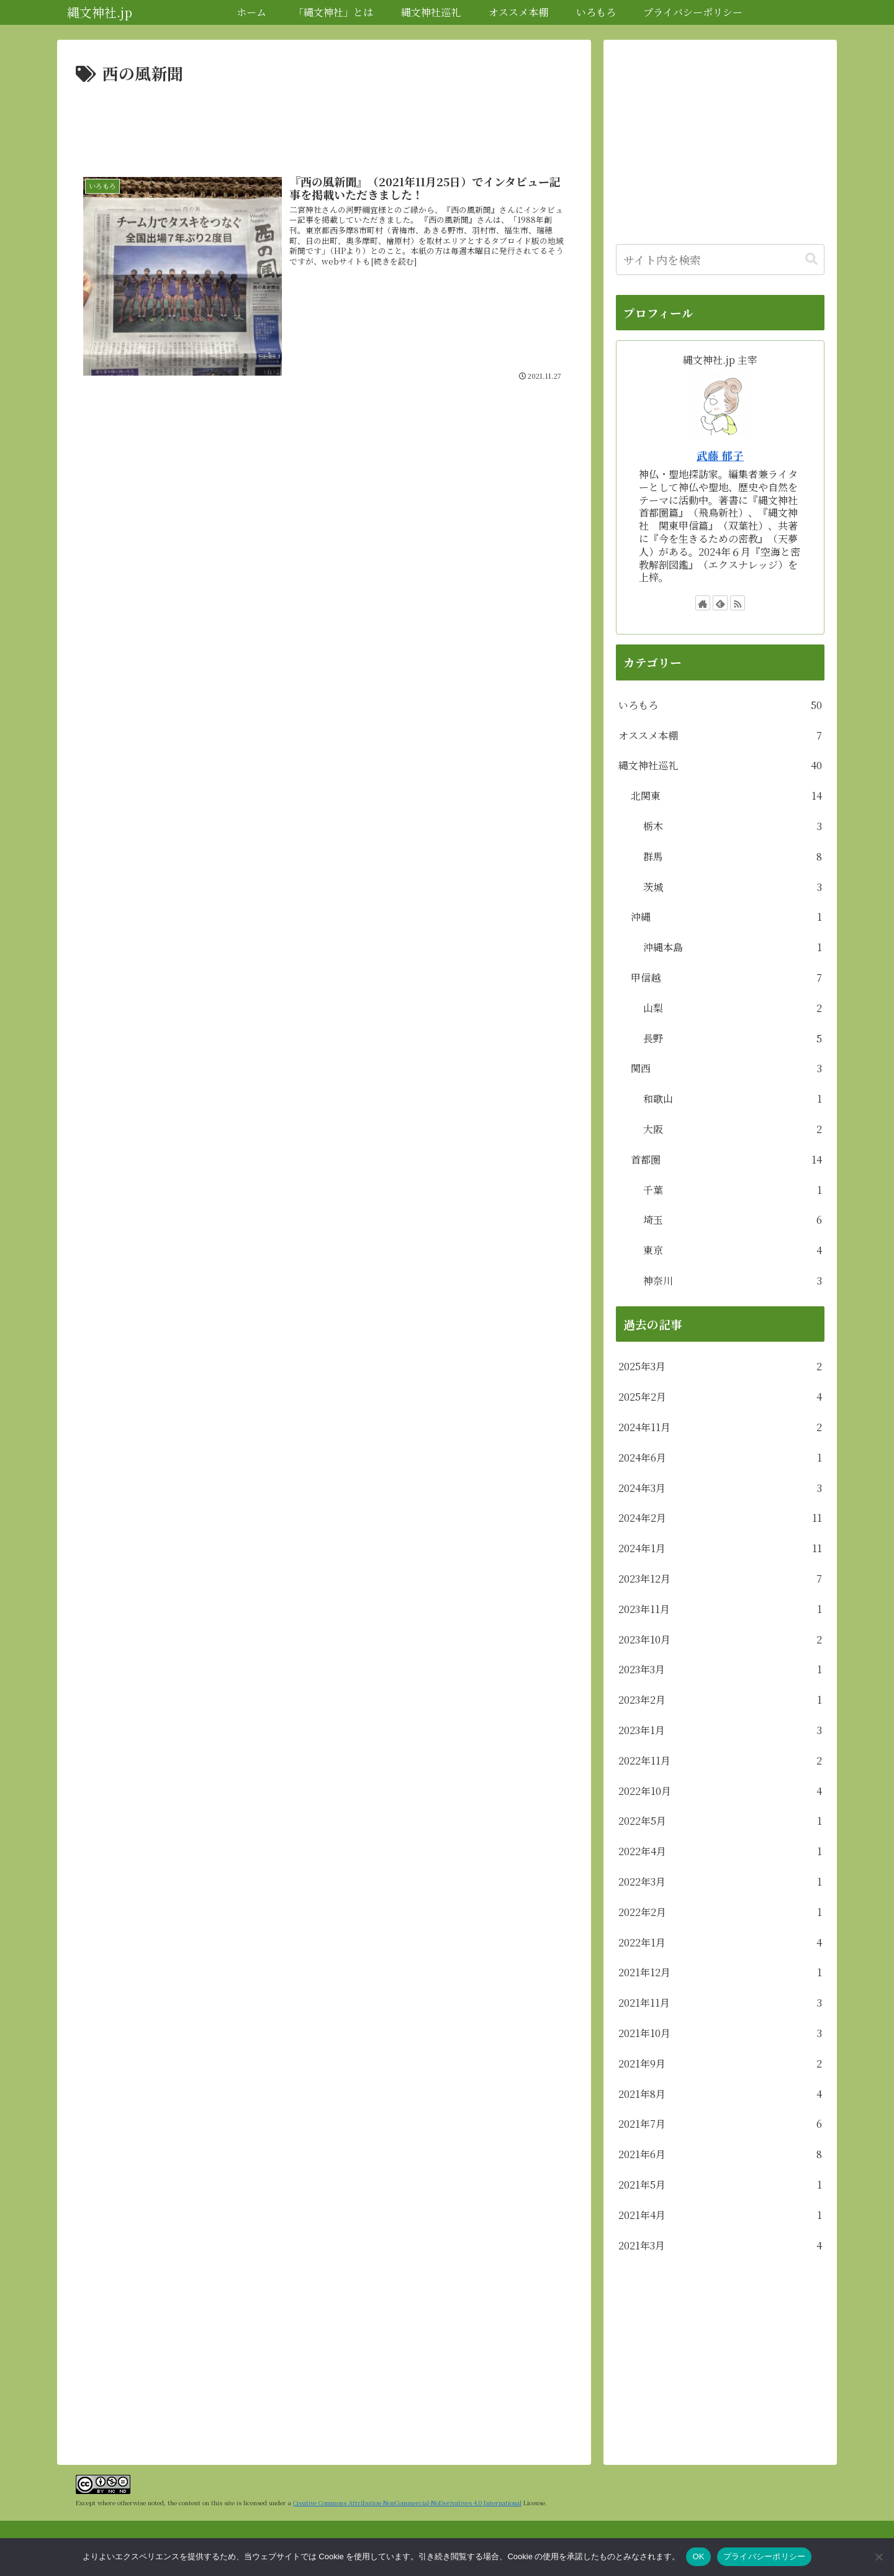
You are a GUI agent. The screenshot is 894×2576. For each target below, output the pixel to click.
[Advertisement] (324, 122)
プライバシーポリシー (764, 2556)
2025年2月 (720, 1397)
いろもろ (720, 706)
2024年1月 (720, 1549)
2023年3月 (720, 1670)
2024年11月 (720, 1428)
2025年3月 (720, 1367)
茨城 (732, 888)
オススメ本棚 (720, 736)
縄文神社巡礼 (720, 766)
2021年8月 (720, 2095)
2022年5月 (720, 1821)
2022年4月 (720, 1852)
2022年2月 (720, 1913)
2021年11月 (720, 2003)
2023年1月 (720, 1731)
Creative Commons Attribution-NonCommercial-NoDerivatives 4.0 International (407, 2502)
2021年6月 (720, 2155)
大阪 (732, 1130)
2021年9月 (720, 2064)
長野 (732, 1039)
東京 (732, 1251)
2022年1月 (720, 1943)
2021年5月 (720, 2185)
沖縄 (726, 917)
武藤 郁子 (720, 455)
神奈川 (732, 1281)
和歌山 (732, 1099)
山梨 (732, 1009)
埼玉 (732, 1220)
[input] (720, 259)
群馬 (732, 857)
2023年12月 (720, 1579)
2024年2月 (720, 1518)
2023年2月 (720, 1700)
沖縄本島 (732, 948)
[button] (811, 259)
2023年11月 (720, 1610)
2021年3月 (720, 2246)
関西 (726, 1069)
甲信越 (726, 978)
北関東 (726, 796)
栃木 (732, 827)
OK (698, 2556)
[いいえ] (878, 2557)
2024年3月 (720, 1489)
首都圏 (726, 1160)
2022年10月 (720, 1792)
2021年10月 (720, 2034)
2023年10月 (720, 1640)
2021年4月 (720, 2216)
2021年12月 (720, 1973)
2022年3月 (720, 1882)
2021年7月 (720, 2124)
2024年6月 (720, 1458)
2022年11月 (720, 1761)
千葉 (732, 1191)
